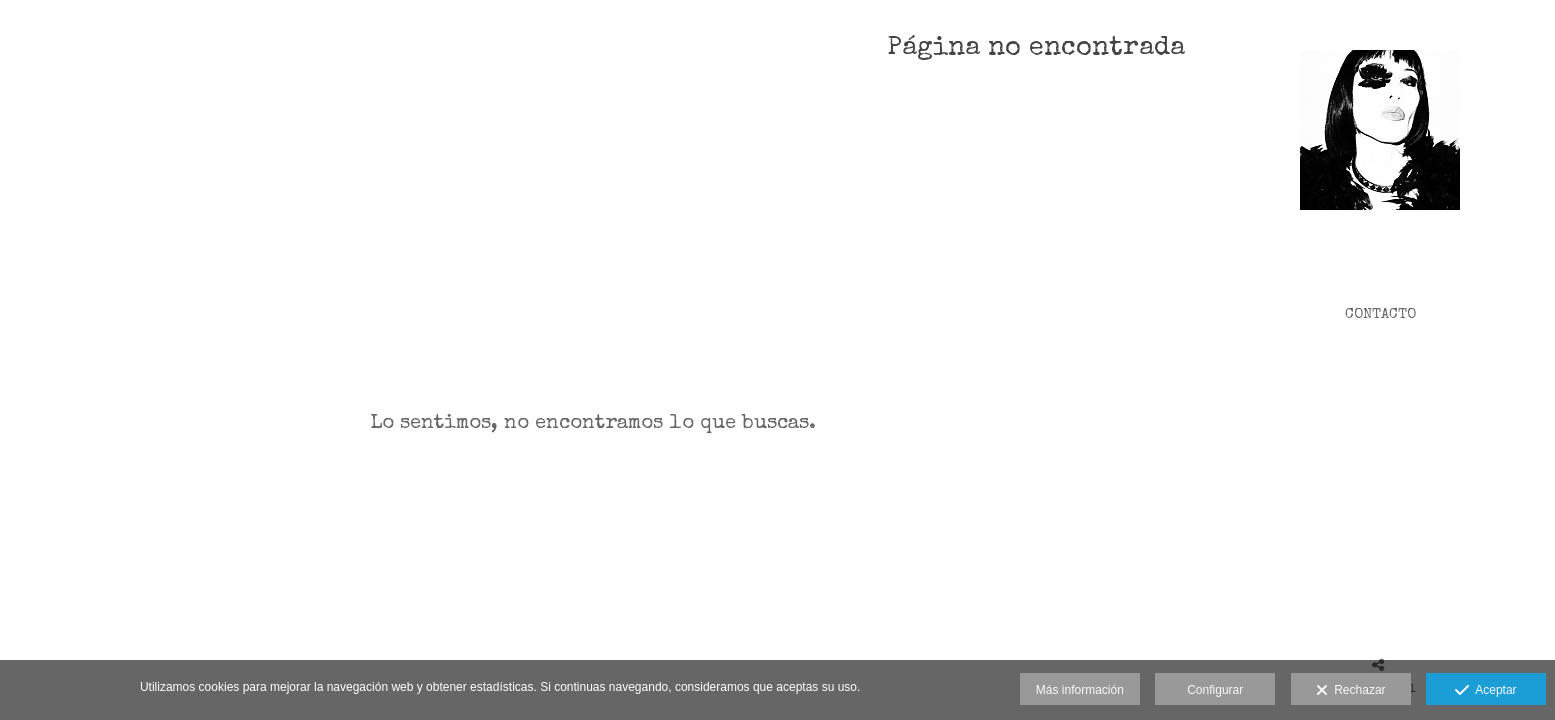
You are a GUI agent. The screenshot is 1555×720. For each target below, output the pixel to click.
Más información (1080, 690)
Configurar (1215, 690)
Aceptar (1485, 691)
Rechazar (1351, 691)
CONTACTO (1380, 314)
